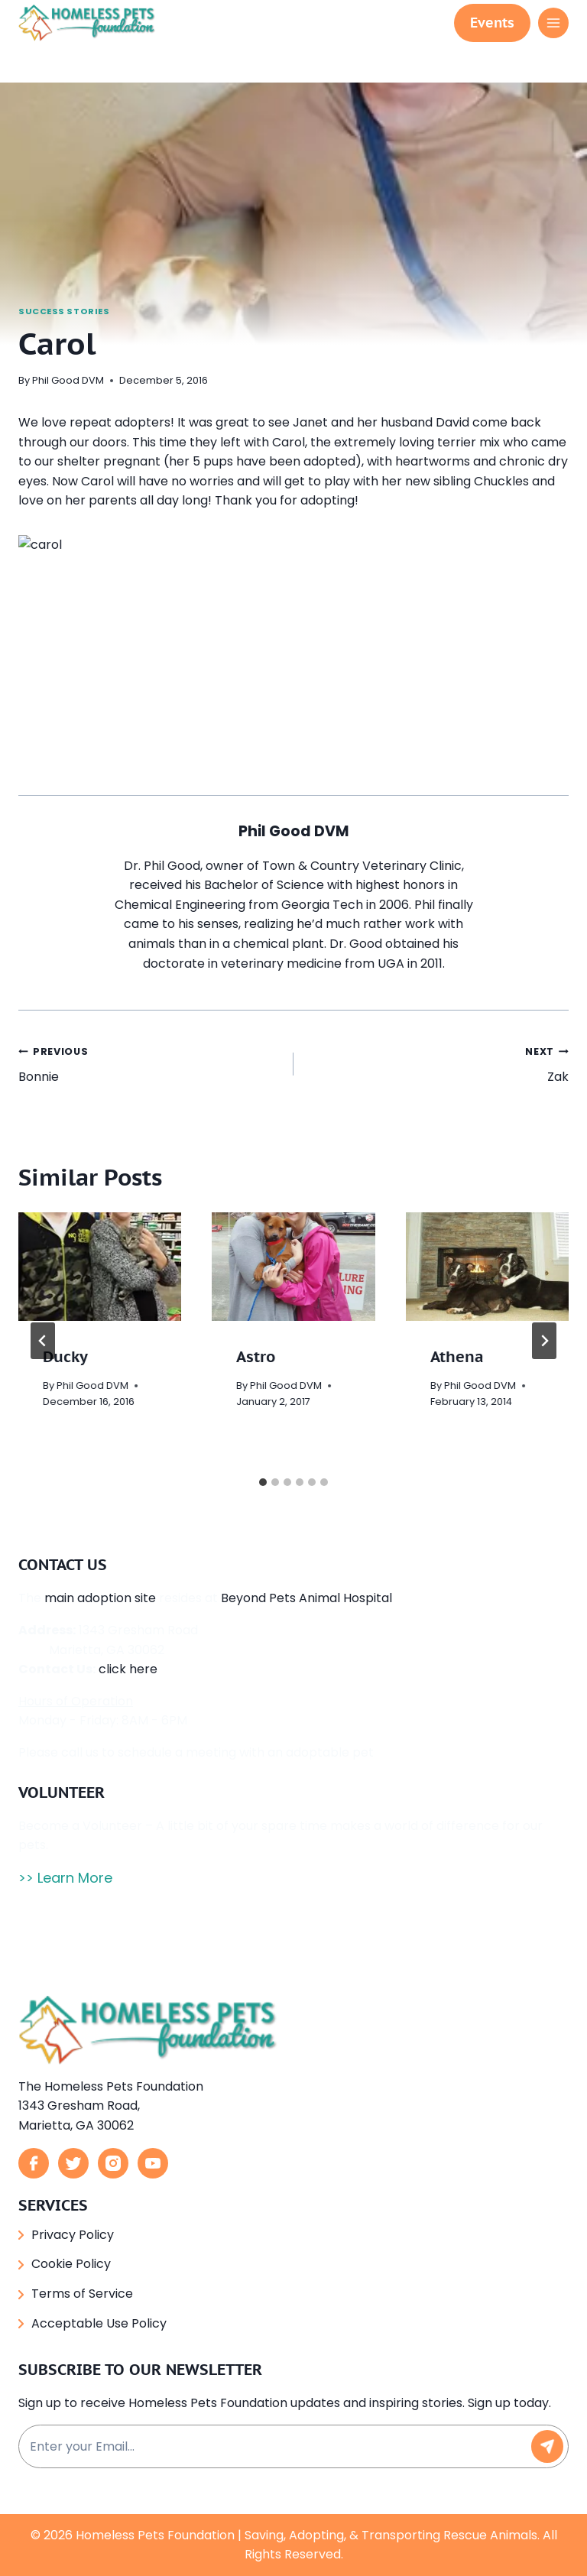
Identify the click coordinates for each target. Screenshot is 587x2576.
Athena (457, 1363)
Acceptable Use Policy (99, 2323)
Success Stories (63, 311)
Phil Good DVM (68, 380)
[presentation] (99, 1272)
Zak (437, 1069)
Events (492, 22)
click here (128, 1675)
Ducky (65, 1363)
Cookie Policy (71, 2264)
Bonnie (149, 1069)
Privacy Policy (72, 2234)
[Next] (544, 1347)
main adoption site (100, 1604)
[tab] (263, 1488)
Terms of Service (82, 2293)
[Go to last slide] (43, 1347)
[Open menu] (553, 23)
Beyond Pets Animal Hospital (306, 1604)
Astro (255, 1363)
